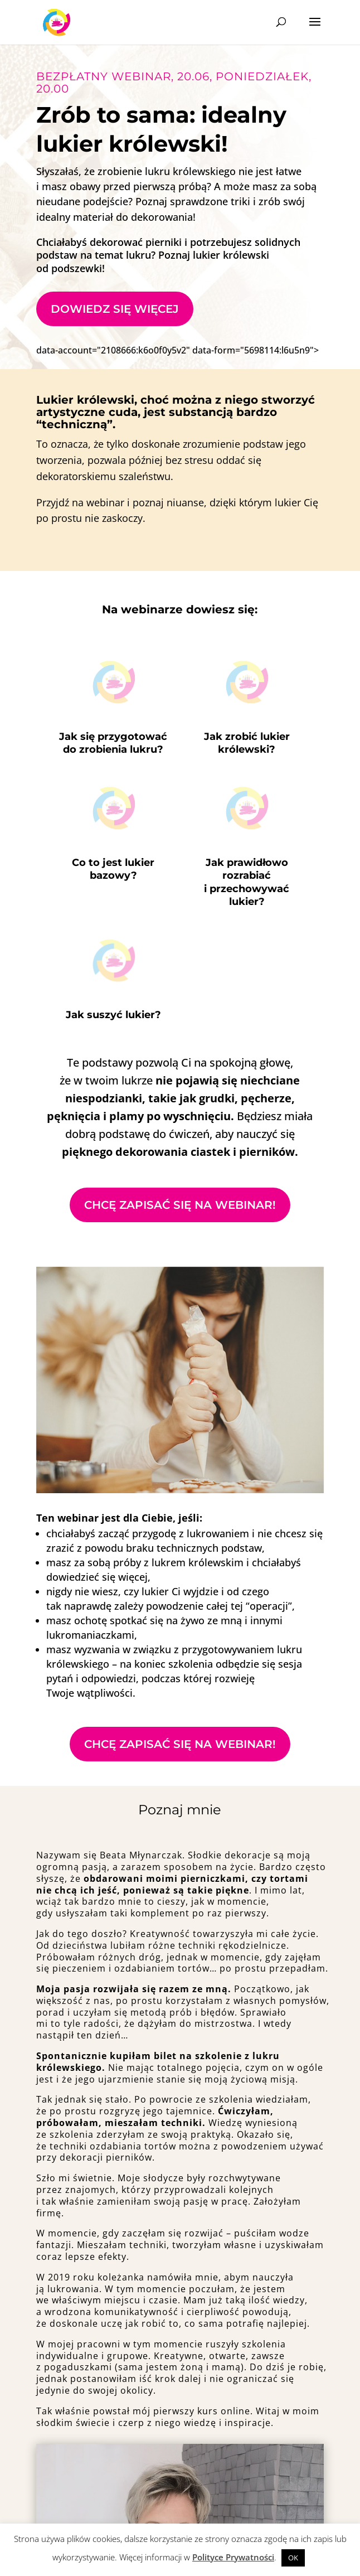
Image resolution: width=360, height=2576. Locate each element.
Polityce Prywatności (233, 2557)
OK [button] (293, 2558)
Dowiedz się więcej (115, 309)
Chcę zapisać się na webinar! (180, 1205)
